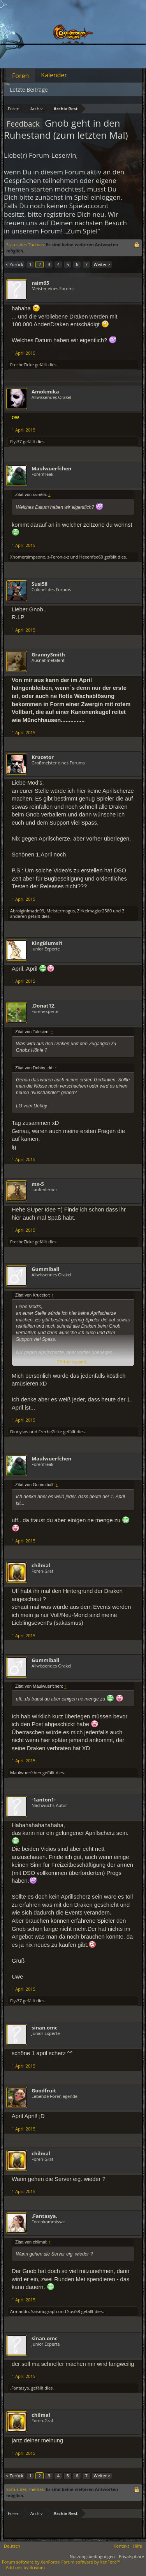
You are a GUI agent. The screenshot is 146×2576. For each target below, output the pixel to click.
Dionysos (19, 1431)
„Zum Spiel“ (82, 230)
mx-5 (38, 1184)
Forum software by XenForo (32, 2562)
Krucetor (43, 757)
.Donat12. (44, 1006)
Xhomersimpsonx (27, 557)
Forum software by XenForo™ (91, 2562)
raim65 (40, 283)
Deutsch (12, 2546)
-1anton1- (44, 1799)
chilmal (41, 1565)
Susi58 (39, 584)
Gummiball (45, 1269)
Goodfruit (44, 2090)
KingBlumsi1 (47, 943)
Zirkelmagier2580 (94, 911)
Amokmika (45, 391)
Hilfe (137, 2546)
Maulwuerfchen (51, 468)
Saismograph (44, 2311)
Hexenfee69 (91, 557)
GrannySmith (48, 654)
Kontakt (121, 2546)
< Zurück (14, 264)
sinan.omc (45, 2027)
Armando (19, 2311)
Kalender (54, 75)
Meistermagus (60, 911)
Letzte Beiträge (29, 89)
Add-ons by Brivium (25, 2567)
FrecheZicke (22, 364)
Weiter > (101, 264)
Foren (20, 75)
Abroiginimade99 (27, 911)
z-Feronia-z (58, 557)
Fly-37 (16, 441)
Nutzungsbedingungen (92, 2556)
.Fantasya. (44, 2216)
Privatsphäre (131, 2556)
